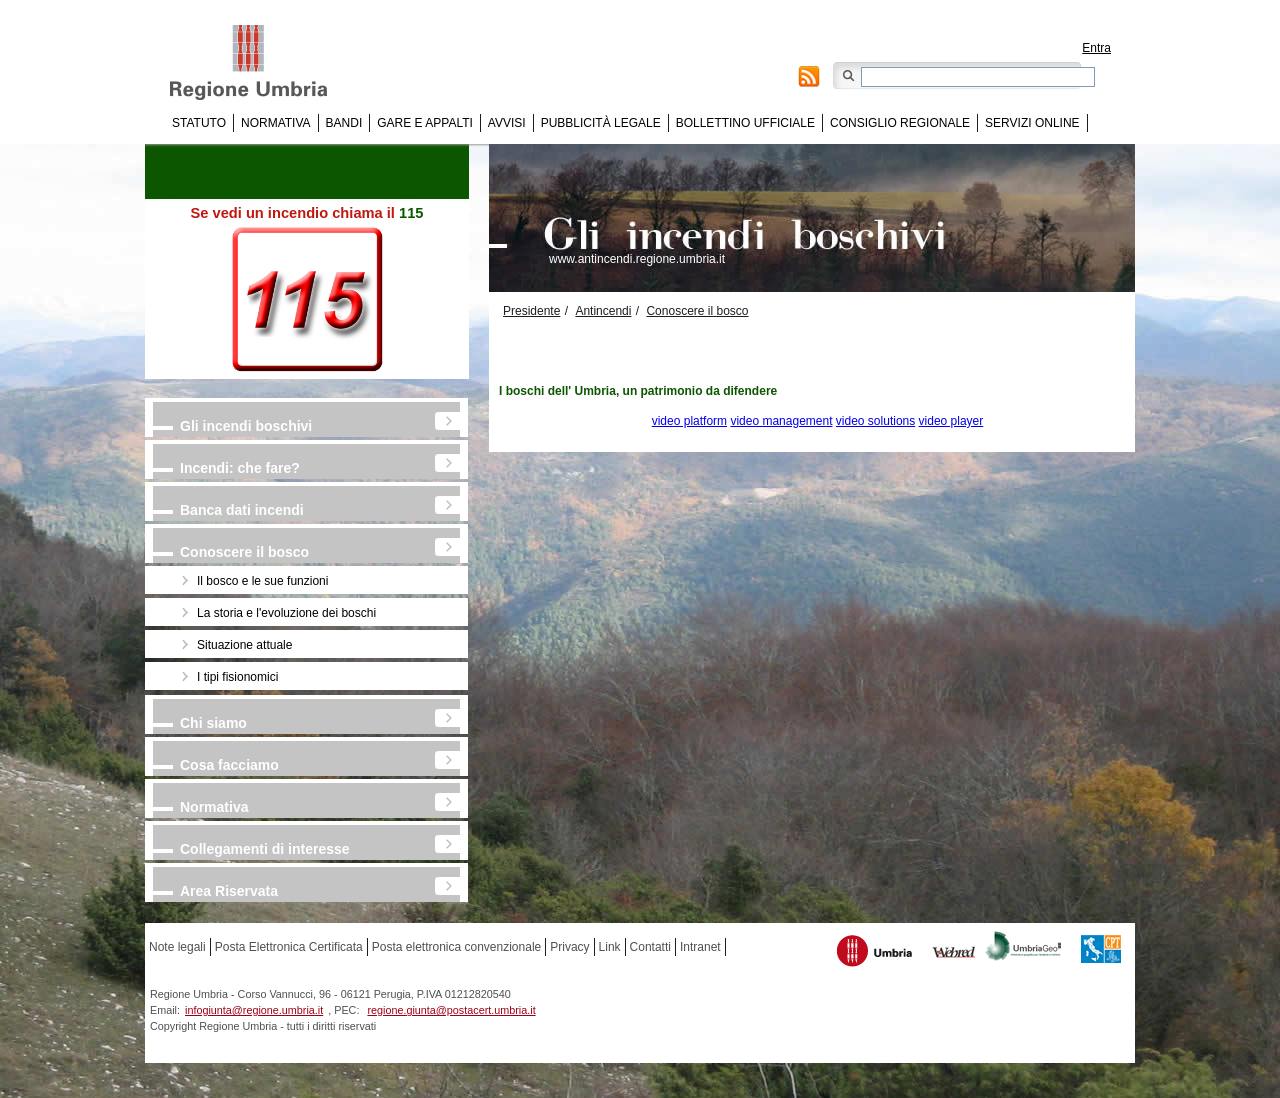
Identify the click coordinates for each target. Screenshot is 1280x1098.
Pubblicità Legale (601, 123)
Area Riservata (229, 891)
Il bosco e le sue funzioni (262, 581)
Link (610, 947)
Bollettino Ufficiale (745, 123)
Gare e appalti (425, 123)
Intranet (700, 947)
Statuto (199, 123)
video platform (689, 421)
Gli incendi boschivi (246, 426)
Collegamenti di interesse (265, 849)
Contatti (650, 947)
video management (781, 421)
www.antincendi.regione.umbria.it (637, 259)
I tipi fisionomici (237, 677)
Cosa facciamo (229, 765)
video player (951, 421)
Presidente (531, 311)
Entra (1096, 48)
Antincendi (603, 311)
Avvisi (507, 123)
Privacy (569, 947)
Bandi (344, 123)
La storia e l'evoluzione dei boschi (286, 613)
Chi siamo (213, 723)
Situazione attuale (244, 645)
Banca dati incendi (242, 510)
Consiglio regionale (900, 123)
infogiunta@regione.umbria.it (254, 1010)
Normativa (276, 123)
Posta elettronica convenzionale (456, 947)
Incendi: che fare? (240, 468)
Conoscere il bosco (244, 552)
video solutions (875, 421)
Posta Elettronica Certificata (289, 947)
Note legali (177, 947)
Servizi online (1032, 123)
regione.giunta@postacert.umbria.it (451, 1010)
